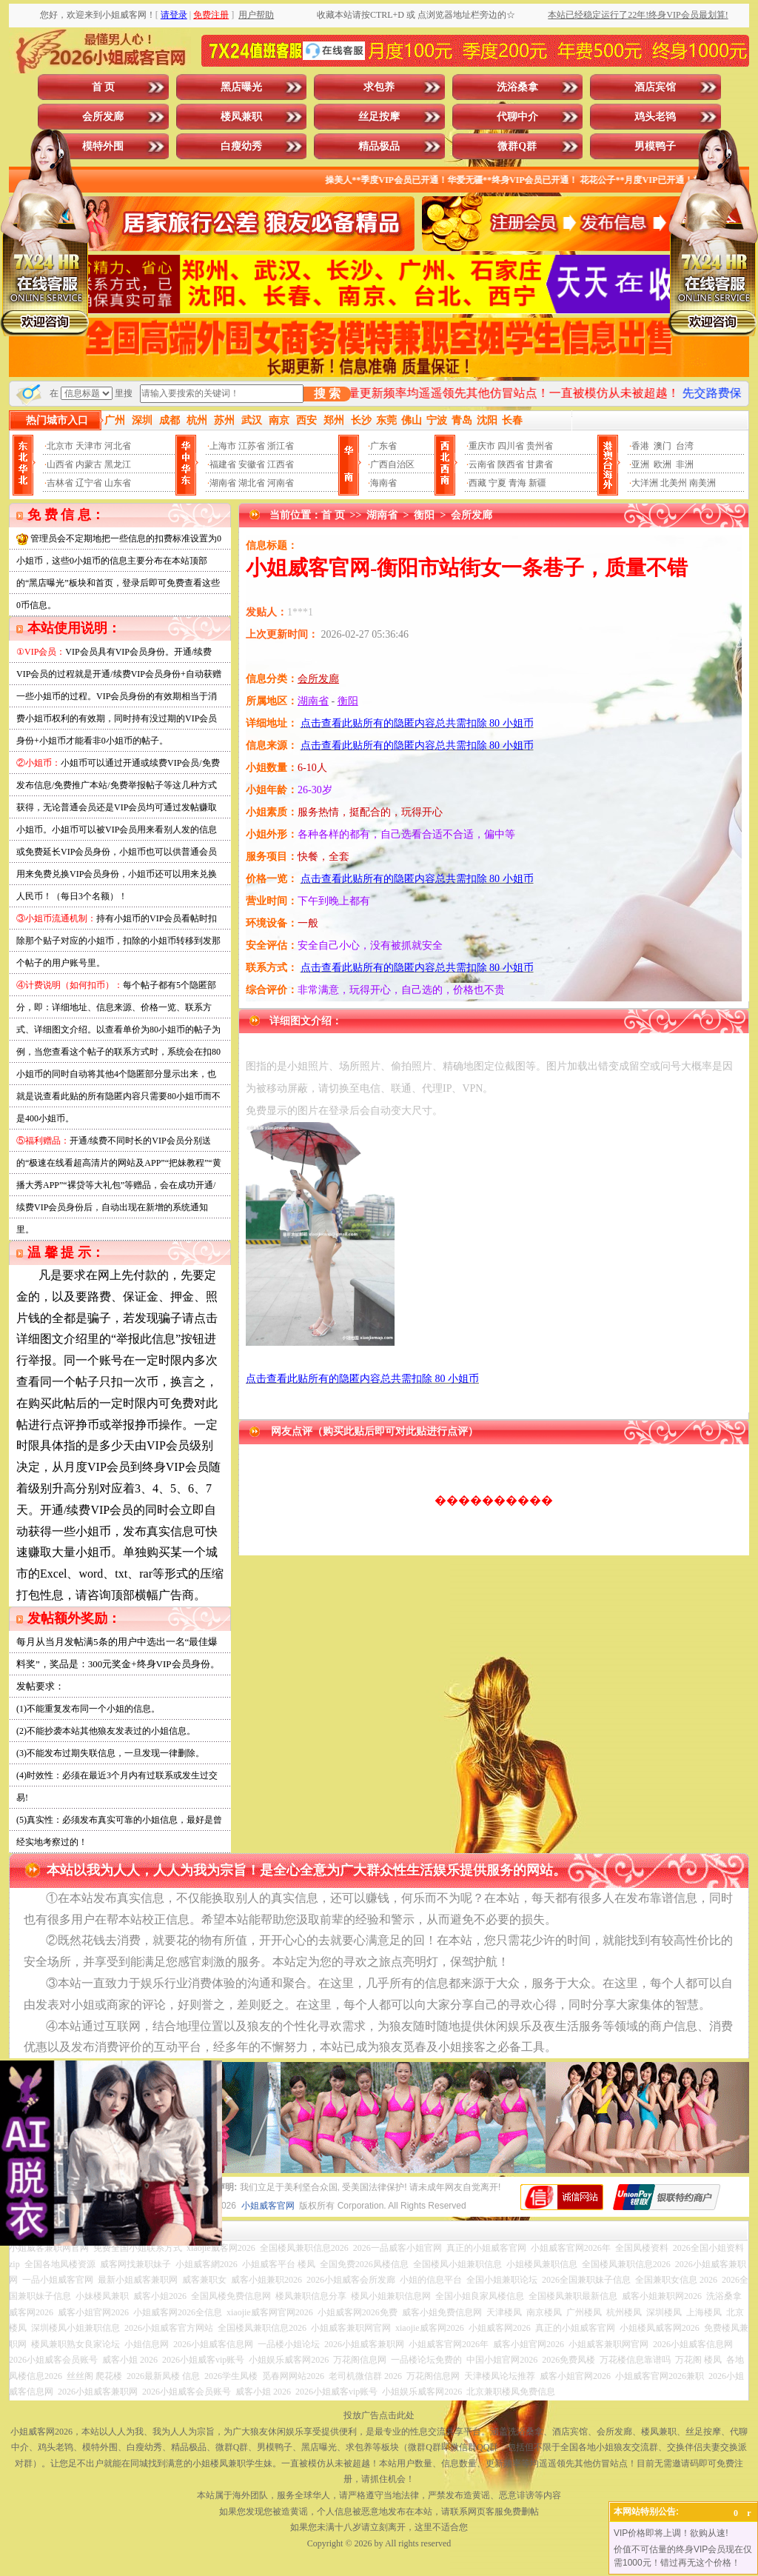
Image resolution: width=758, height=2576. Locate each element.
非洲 (685, 464)
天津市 (89, 446)
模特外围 (103, 146)
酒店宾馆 (655, 87)
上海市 (222, 446)
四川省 (510, 446)
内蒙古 (89, 464)
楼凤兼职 (241, 116)
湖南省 (222, 483)
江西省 (280, 464)
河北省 (117, 446)
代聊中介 (517, 116)
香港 (640, 446)
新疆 (537, 483)
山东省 (117, 483)
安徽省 (251, 464)
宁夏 (497, 483)
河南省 (280, 483)
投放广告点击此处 (379, 2415)
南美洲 (702, 483)
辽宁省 (89, 483)
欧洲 (662, 464)
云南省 (482, 464)
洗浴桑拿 (517, 87)
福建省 (222, 464)
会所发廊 (103, 116)
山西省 (60, 464)
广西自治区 (392, 464)
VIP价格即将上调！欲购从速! (671, 2533)
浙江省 (280, 446)
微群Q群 (517, 146)
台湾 (685, 446)
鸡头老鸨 (655, 116)
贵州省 (539, 446)
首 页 (103, 87)
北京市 (60, 446)
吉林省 (60, 483)
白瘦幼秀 (241, 146)
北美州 (673, 483)
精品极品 (379, 146)
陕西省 (510, 464)
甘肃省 (539, 464)
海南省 (383, 483)
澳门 (662, 446)
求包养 (379, 87)
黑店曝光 (241, 87)
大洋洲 (644, 483)
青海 (517, 483)
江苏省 (251, 446)
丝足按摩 (379, 116)
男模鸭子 (655, 146)
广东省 (383, 446)
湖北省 (251, 483)
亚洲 (640, 464)
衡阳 (424, 515)
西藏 (477, 483)
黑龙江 (117, 464)
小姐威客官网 (268, 2205)
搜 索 (327, 393)
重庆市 (482, 446)
